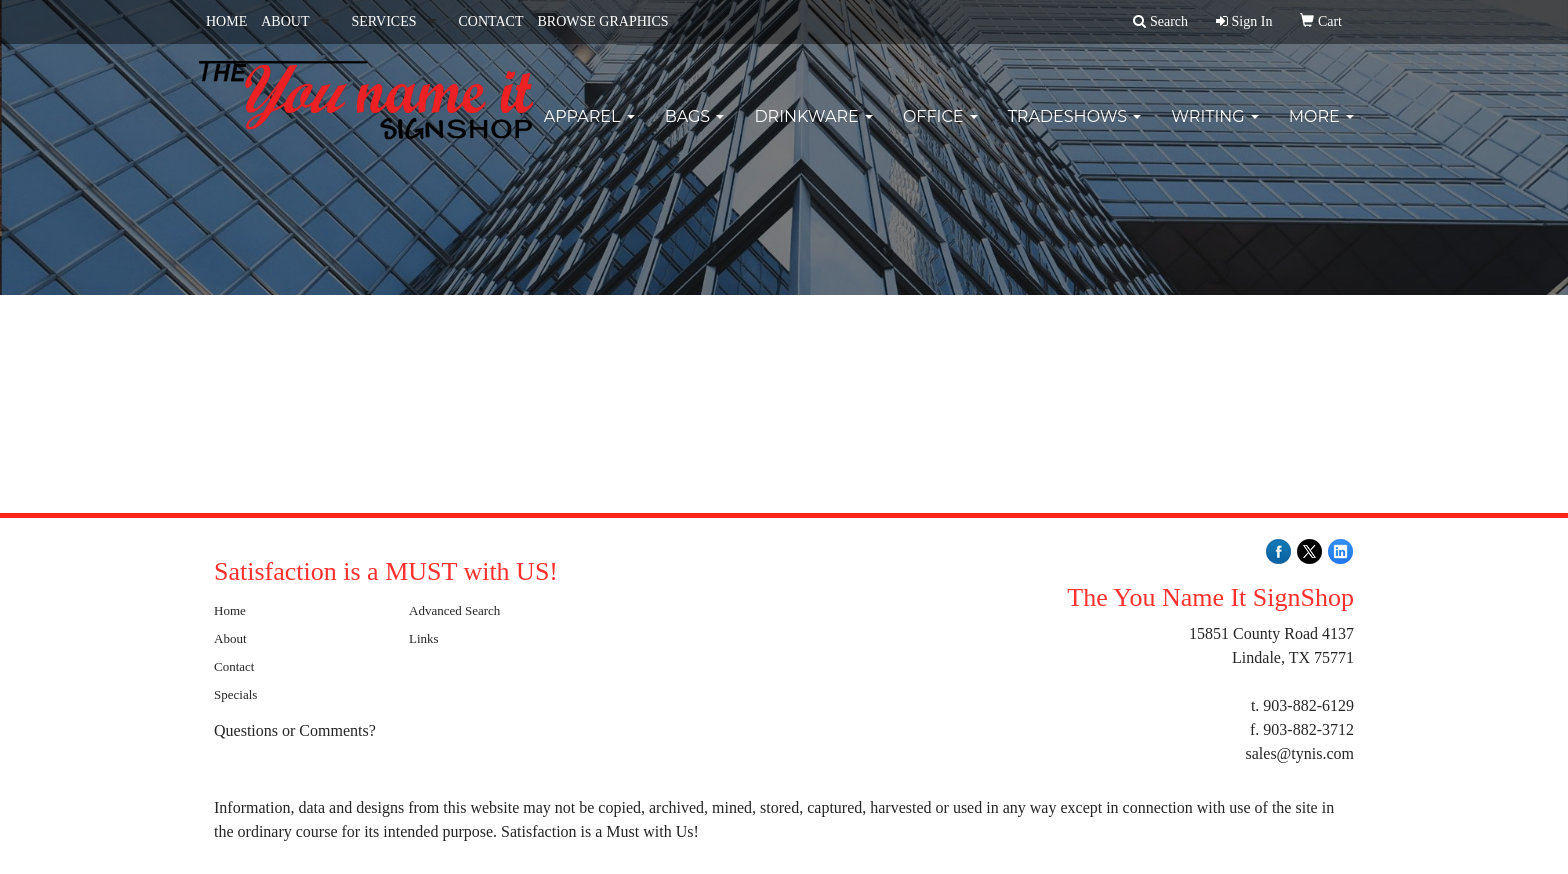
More (1321, 129)
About (230, 638)
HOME (226, 21)
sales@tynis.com (1300, 753)
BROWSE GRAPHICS (602, 21)
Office (940, 129)
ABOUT (285, 21)
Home (230, 610)
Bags (695, 129)
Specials (235, 694)
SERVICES (383, 21)
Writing (1215, 129)
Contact (234, 666)
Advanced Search (454, 610)
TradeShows (1075, 129)
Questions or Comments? (295, 730)
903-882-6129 (1308, 705)
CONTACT (490, 21)
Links (424, 638)
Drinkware (813, 129)
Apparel (589, 129)
